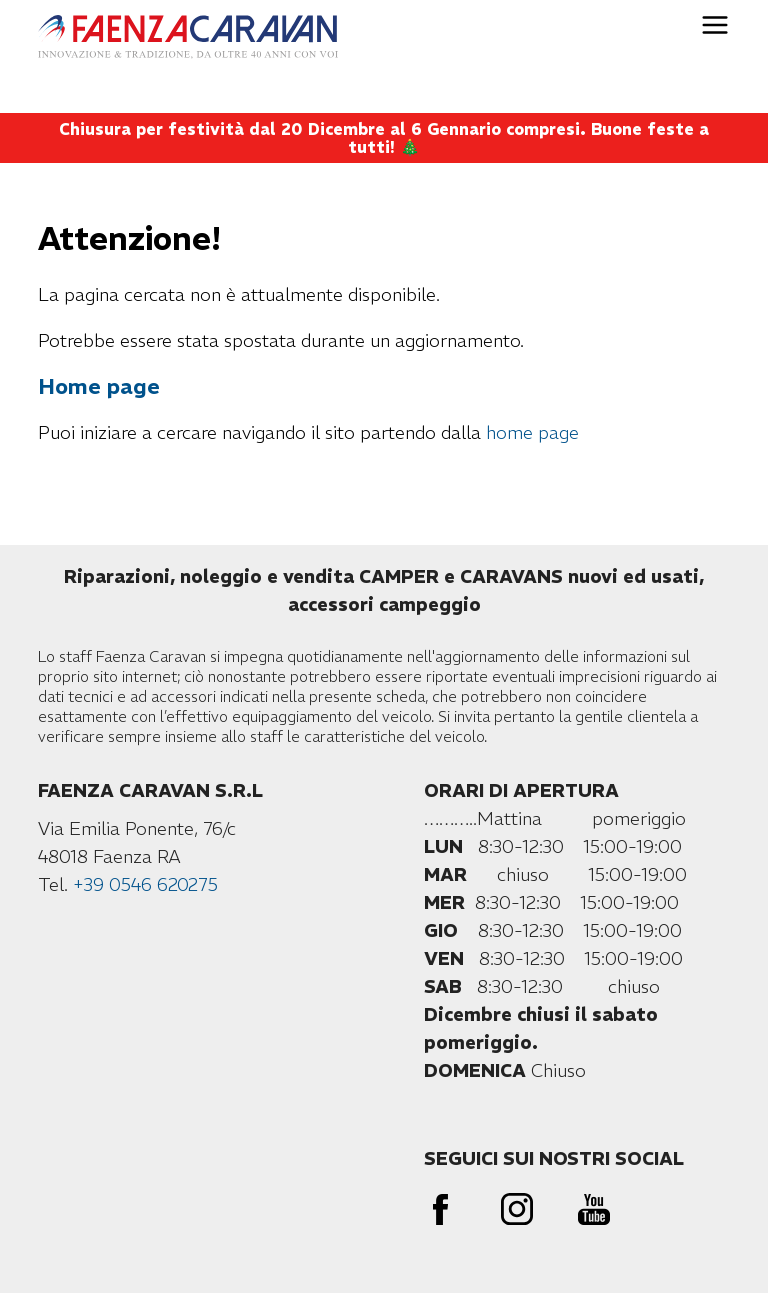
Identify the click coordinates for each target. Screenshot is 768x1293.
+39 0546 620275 (145, 884)
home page (532, 432)
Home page (99, 386)
